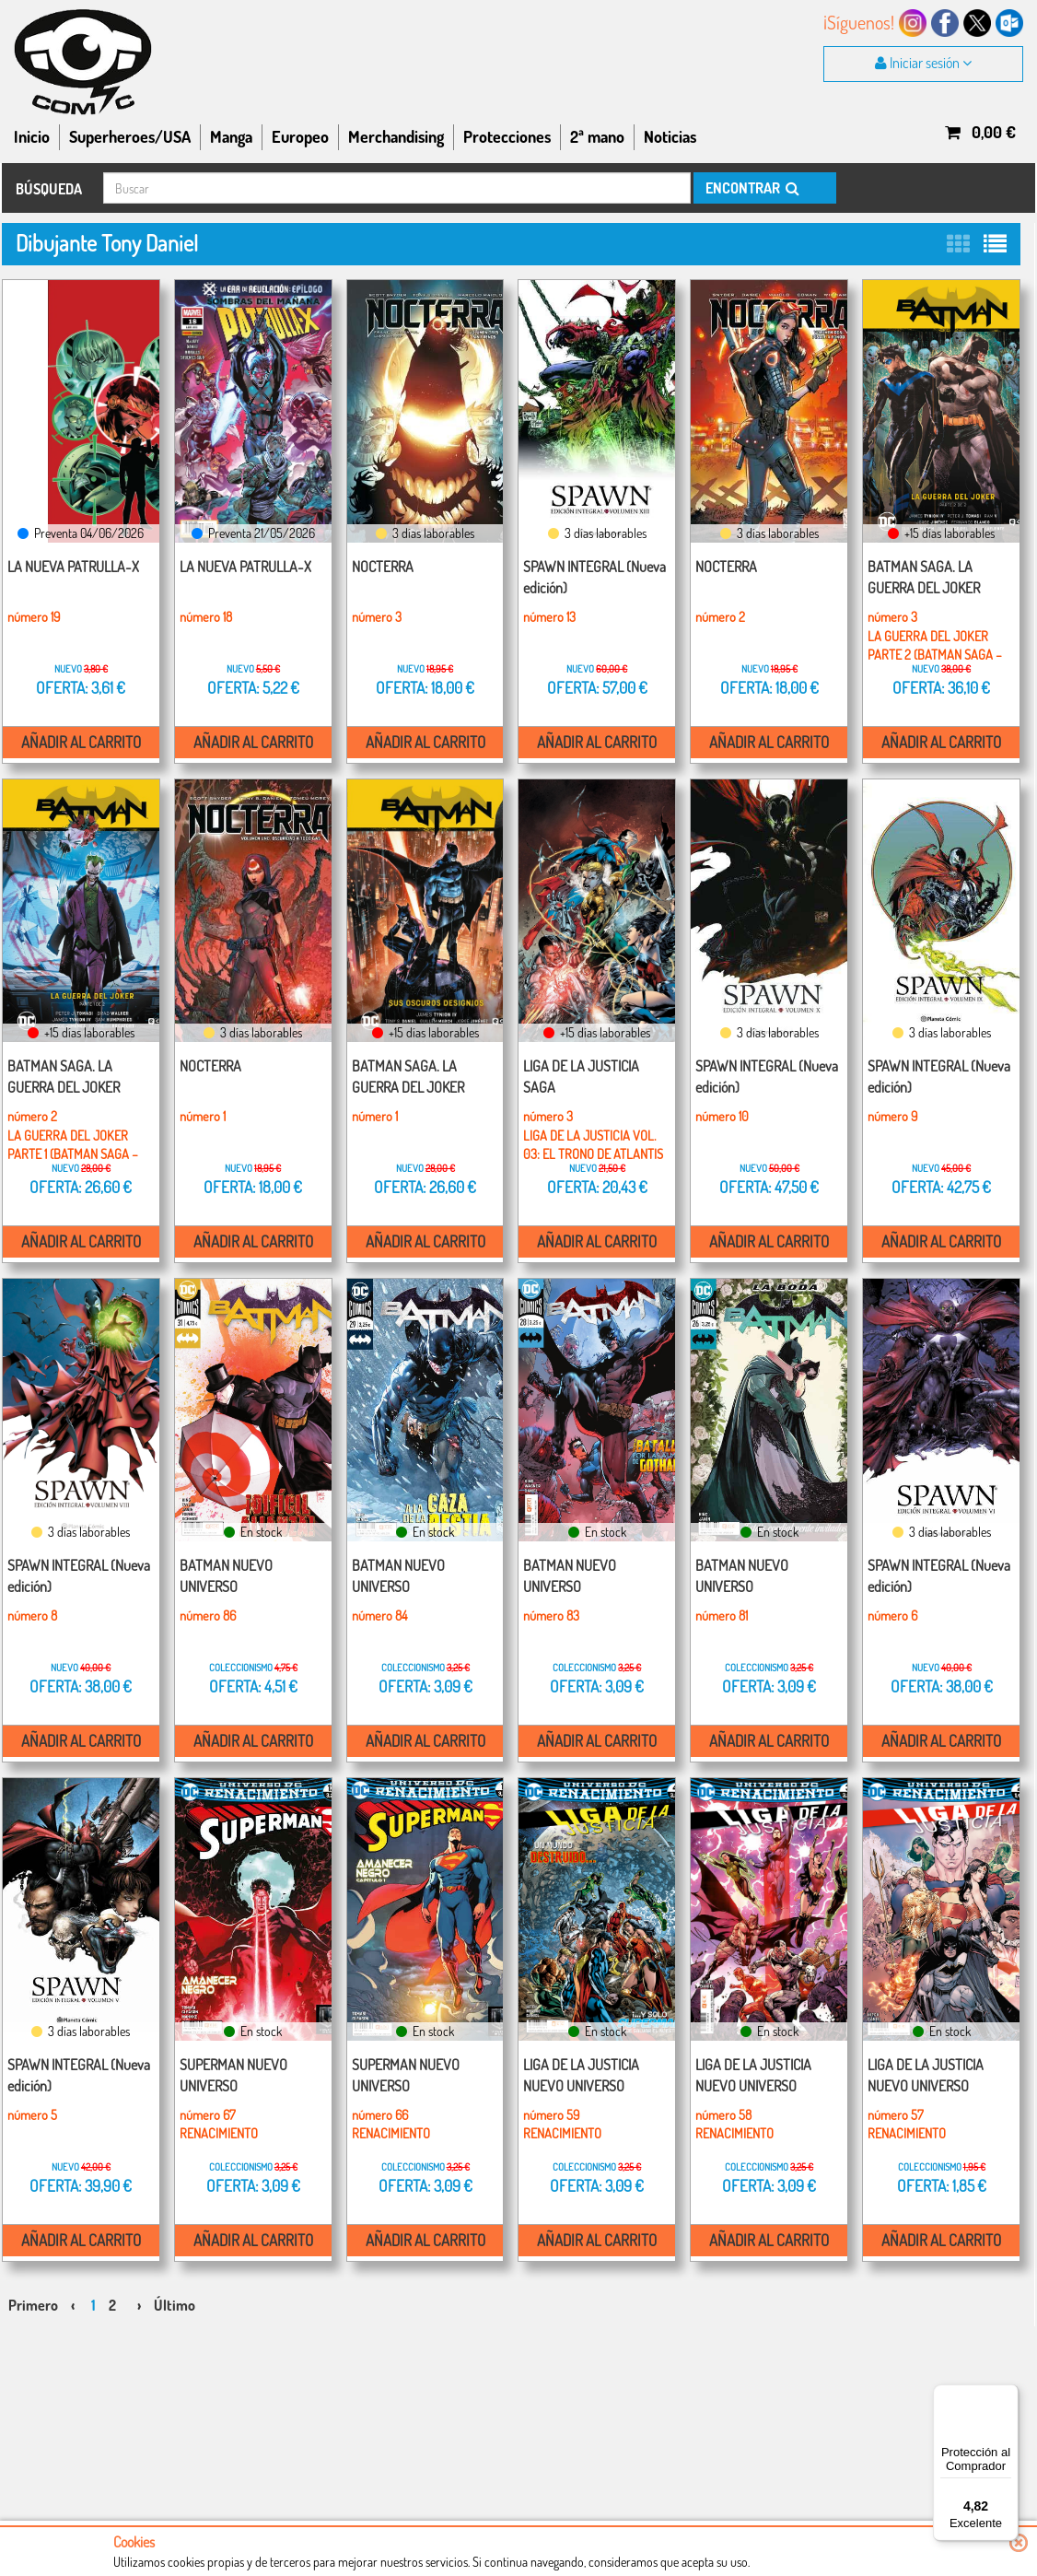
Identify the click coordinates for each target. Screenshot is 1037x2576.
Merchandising (396, 136)
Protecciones (507, 136)
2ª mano (597, 136)
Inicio (32, 136)
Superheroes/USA (130, 136)
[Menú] (1007, 2395)
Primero (33, 2286)
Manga (231, 136)
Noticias (670, 136)
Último (174, 2286)
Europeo (300, 136)
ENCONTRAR (751, 188)
